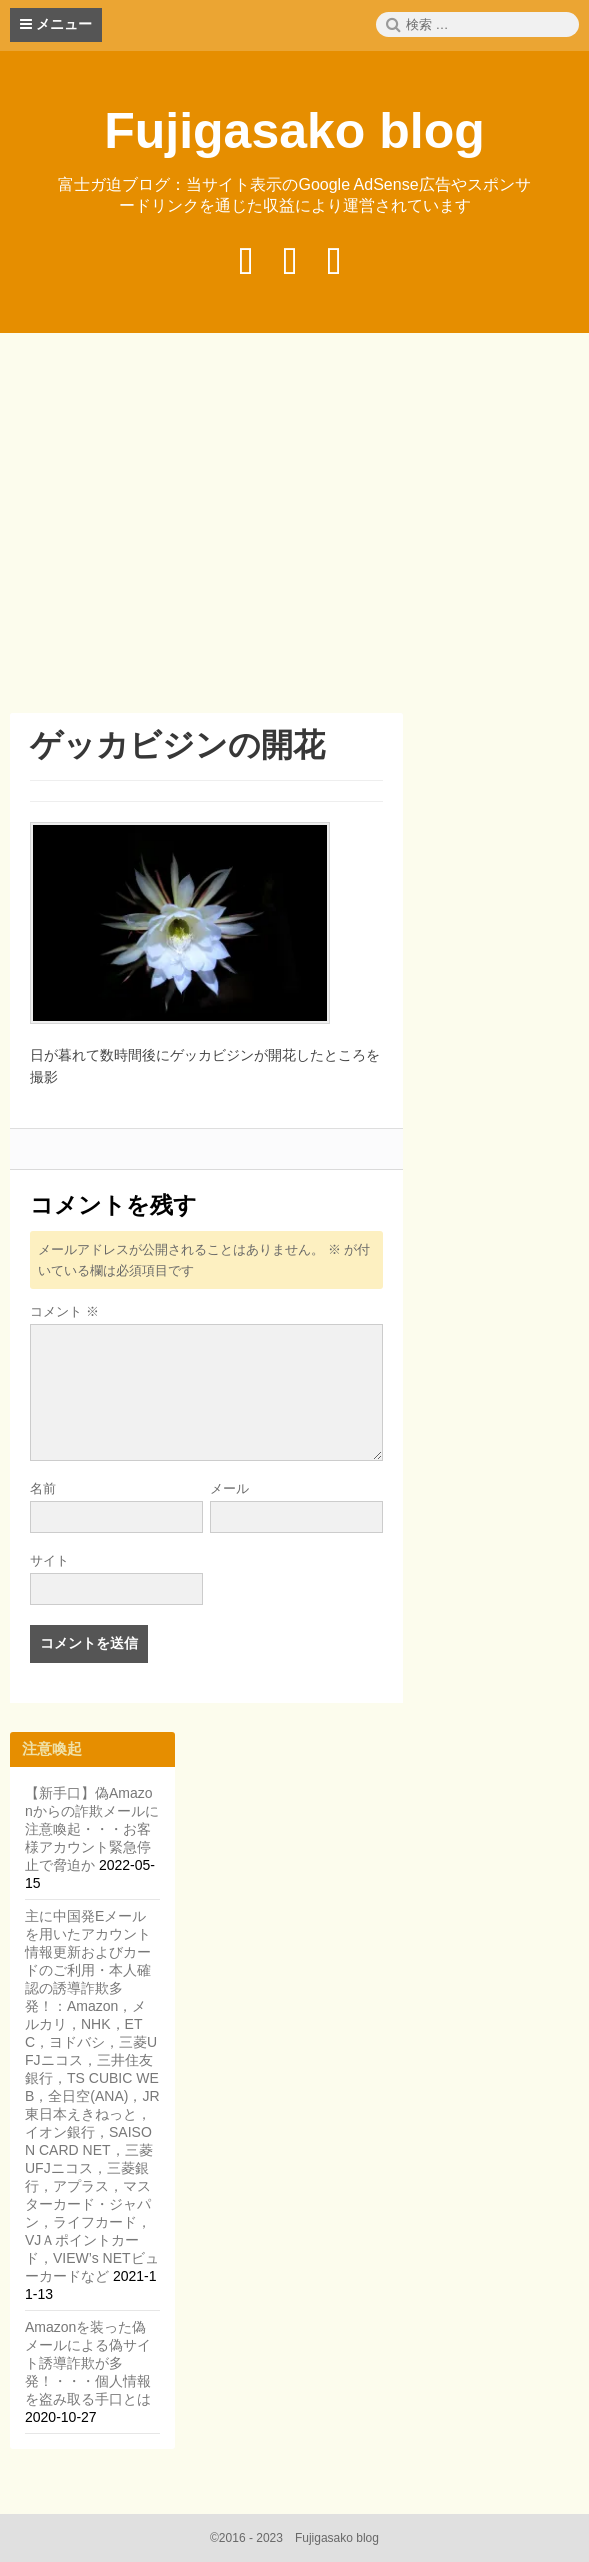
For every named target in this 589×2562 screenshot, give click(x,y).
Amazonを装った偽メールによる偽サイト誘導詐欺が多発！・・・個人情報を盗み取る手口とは (88, 2363)
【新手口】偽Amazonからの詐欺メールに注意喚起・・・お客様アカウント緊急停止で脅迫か (92, 1829)
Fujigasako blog (294, 131)
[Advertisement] (299, 526)
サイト (49, 1560)
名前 (43, 1488)
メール (229, 1488)
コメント (64, 1311)
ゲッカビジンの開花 (177, 745)
